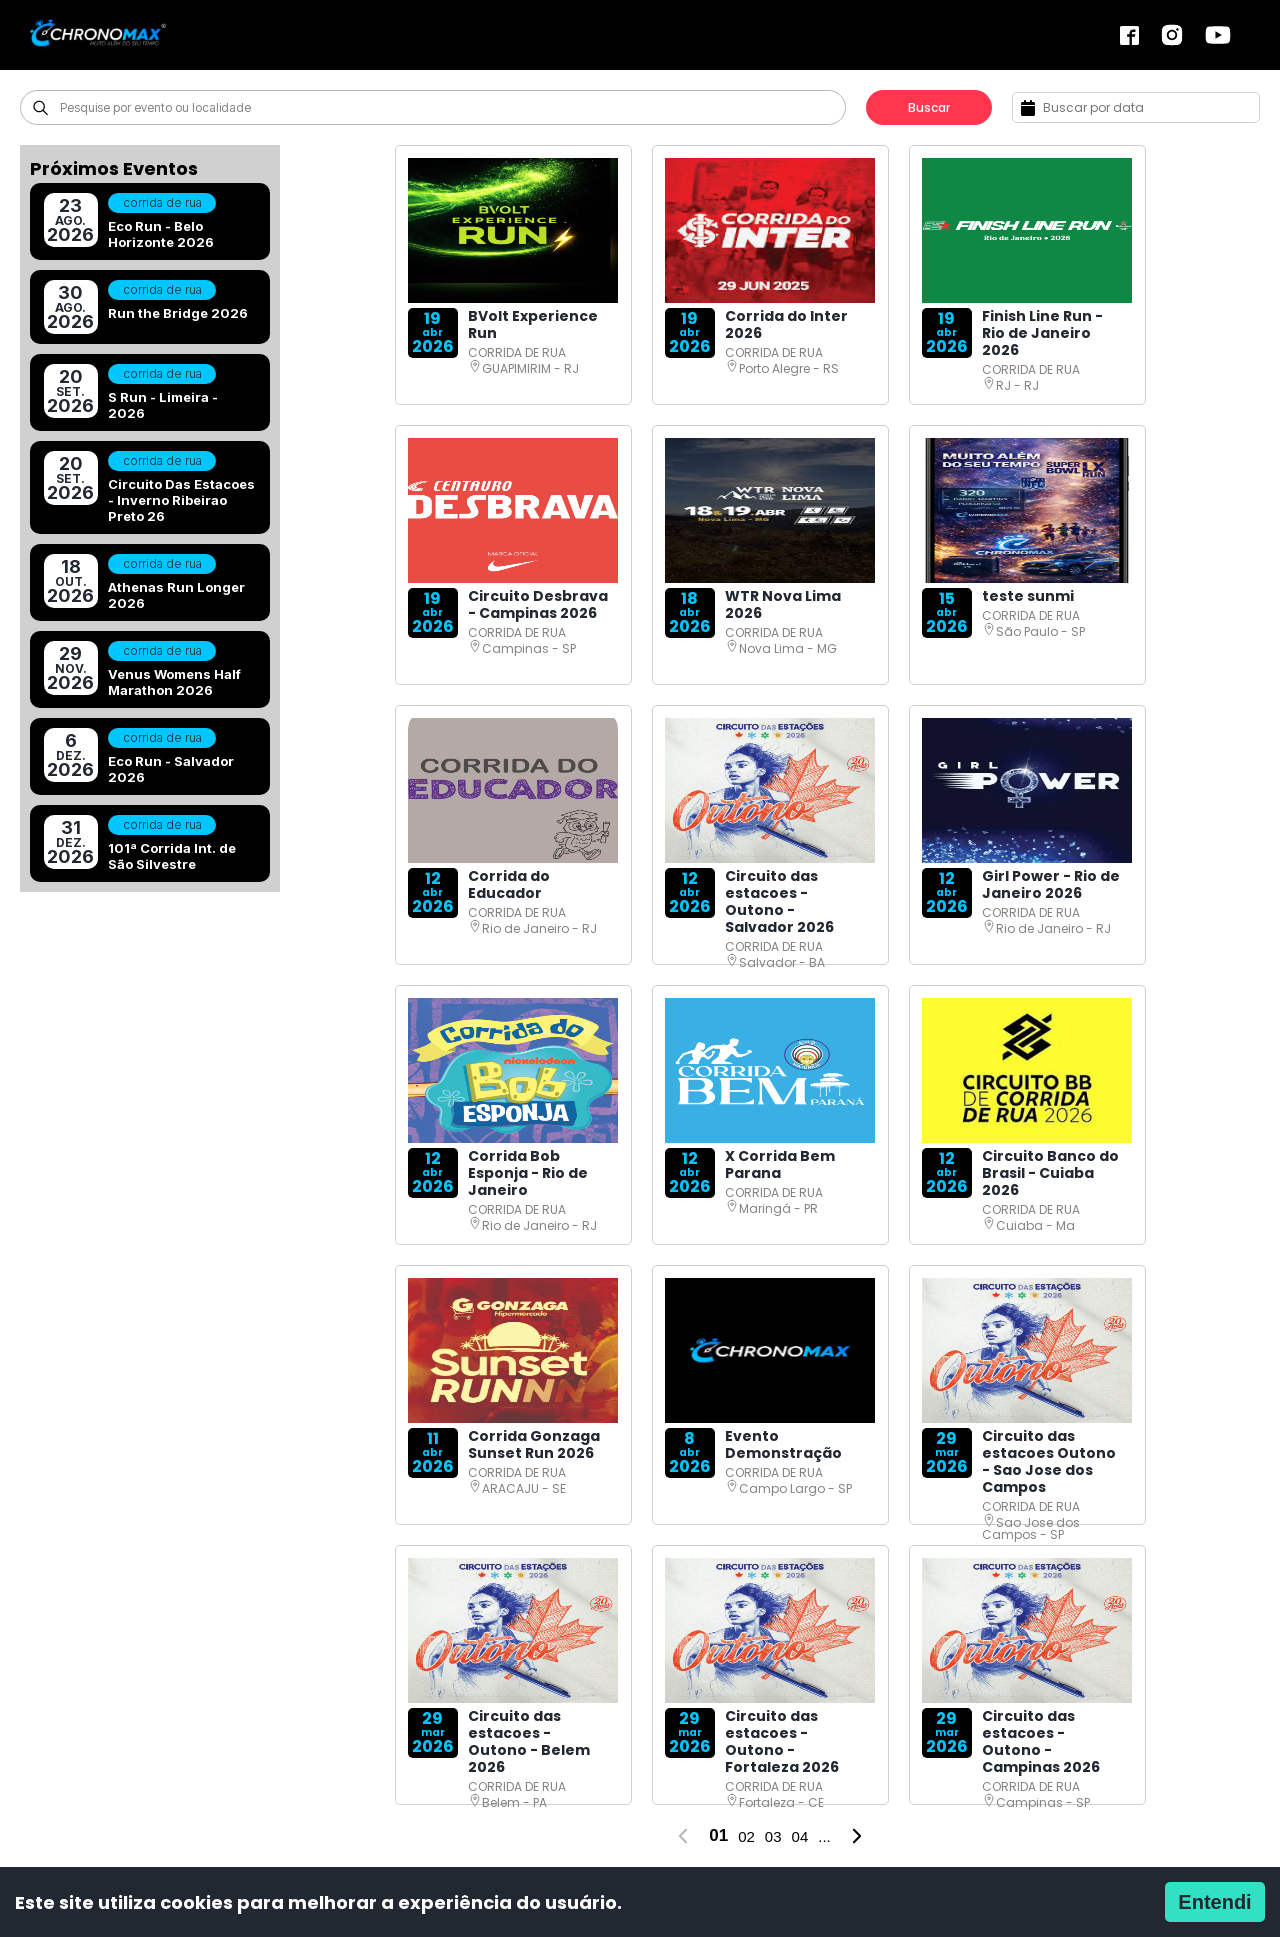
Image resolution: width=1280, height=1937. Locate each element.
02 (746, 1836)
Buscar (929, 107)
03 (773, 1836)
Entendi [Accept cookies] (1214, 1902)
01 (718, 1835)
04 (800, 1836)
